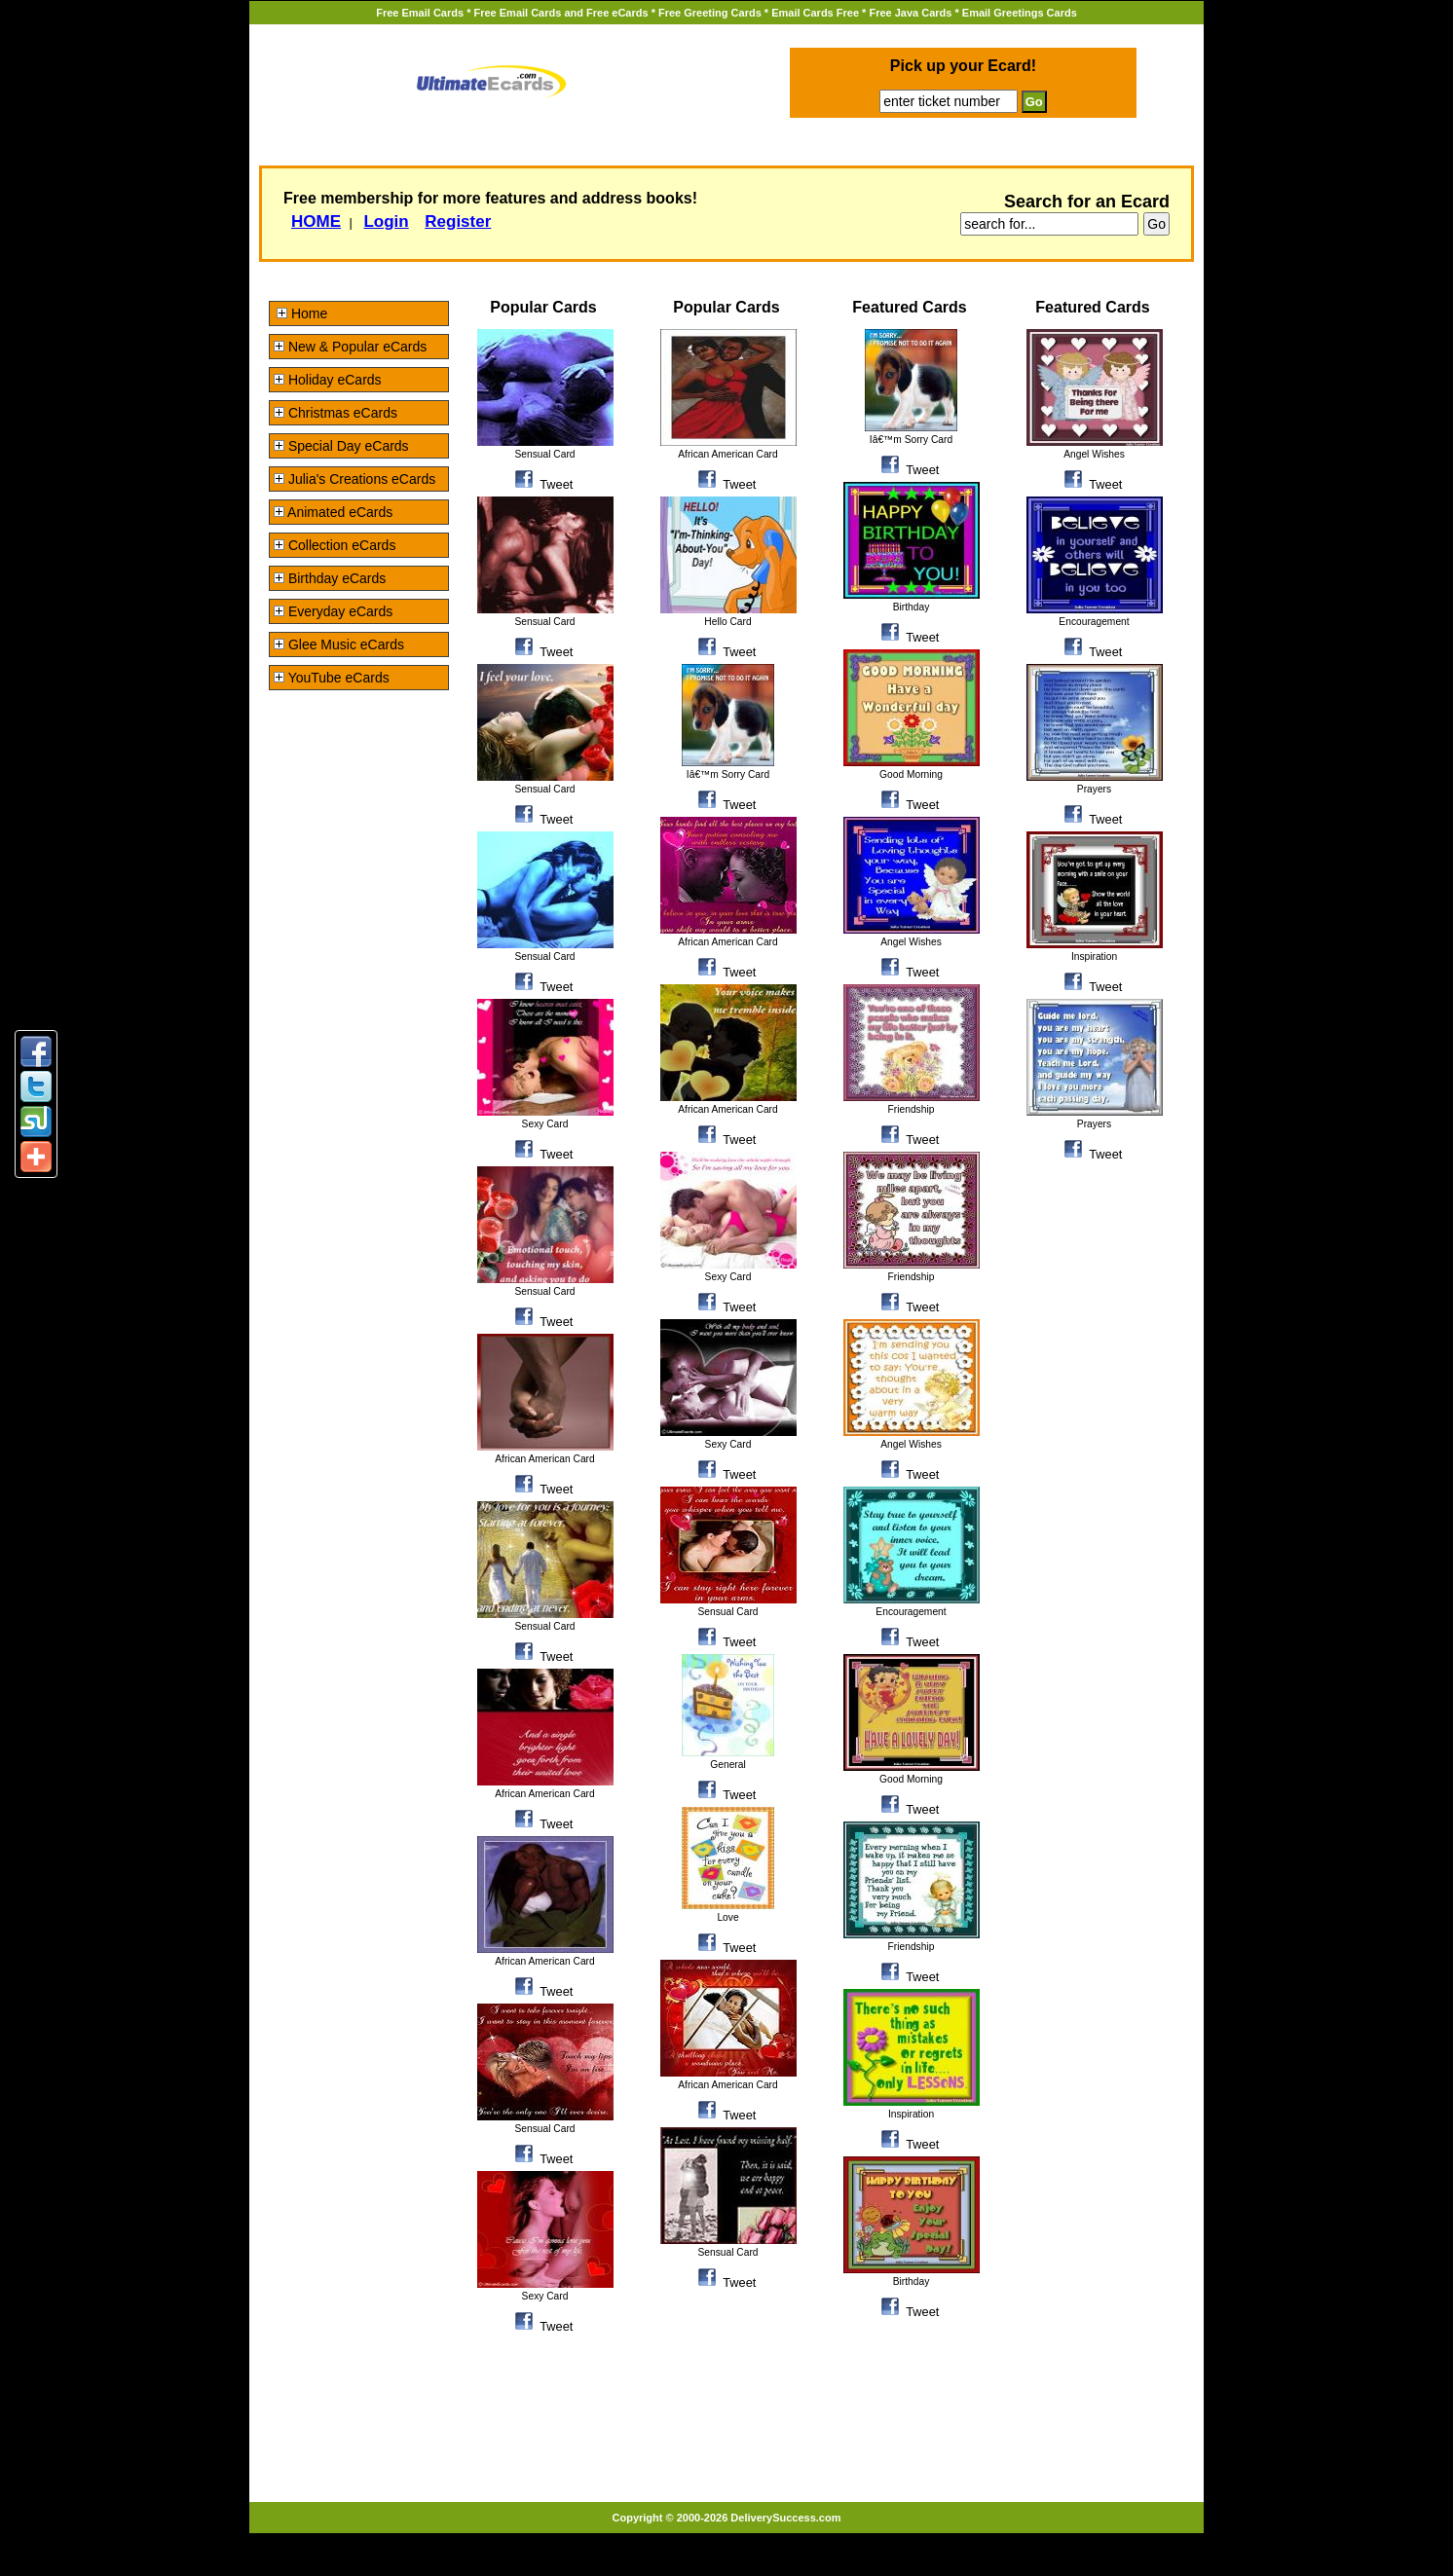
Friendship (911, 1109)
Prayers (1094, 789)
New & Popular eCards (350, 346)
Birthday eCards (330, 578)
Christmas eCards (335, 413)
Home (302, 313)
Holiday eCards (328, 379)
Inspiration (911, 2114)
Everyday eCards (333, 611)
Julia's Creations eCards (354, 479)
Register (458, 221)
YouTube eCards (332, 677)
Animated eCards (333, 512)
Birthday (911, 607)
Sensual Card (544, 454)
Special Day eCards (341, 446)
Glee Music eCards (339, 644)
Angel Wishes (911, 942)
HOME (316, 221)
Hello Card (727, 621)
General (727, 1764)
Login (385, 221)
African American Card (544, 1459)
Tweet (556, 484)
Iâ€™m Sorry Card (728, 774)
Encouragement (911, 1611)
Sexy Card (545, 1124)
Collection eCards (334, 545)
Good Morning (911, 774)
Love (727, 1917)
